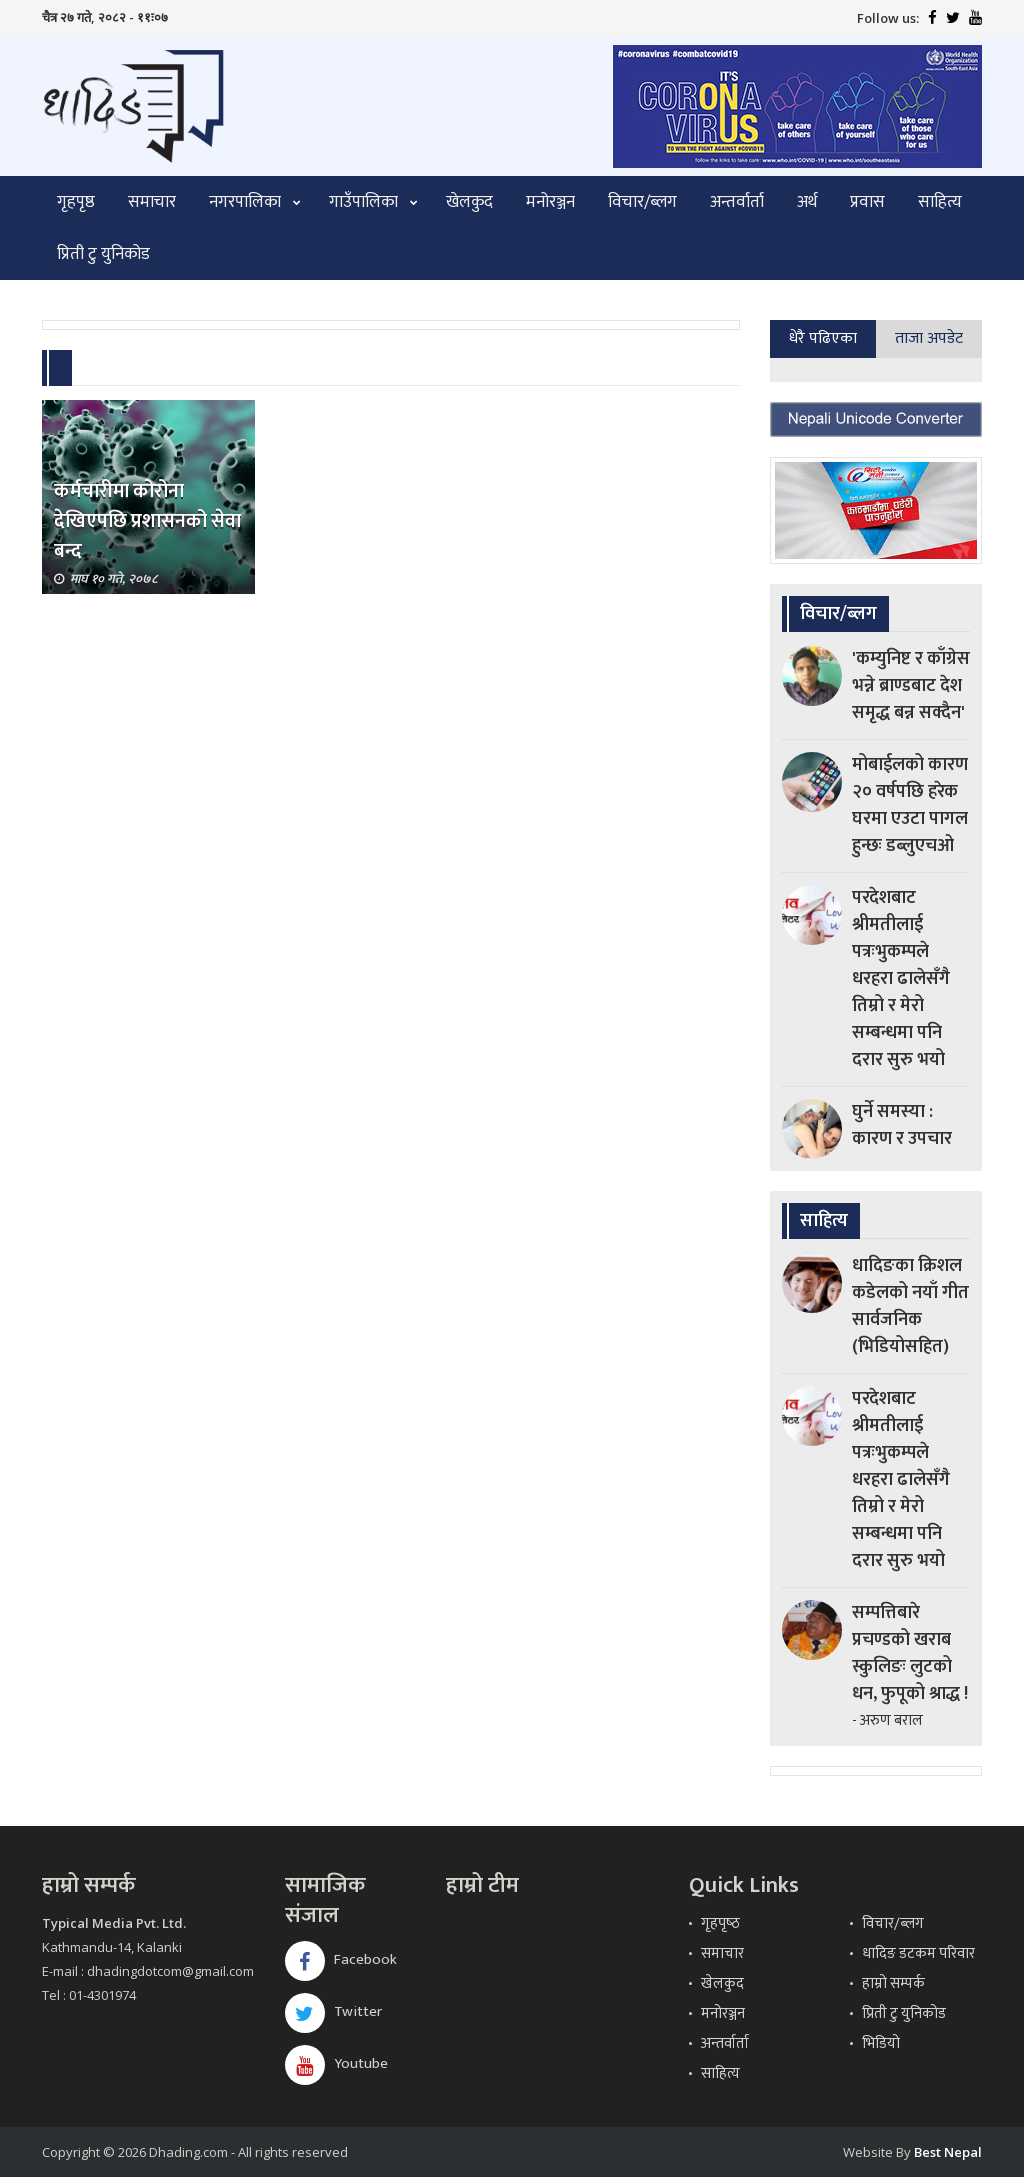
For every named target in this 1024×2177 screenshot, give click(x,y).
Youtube (336, 2063)
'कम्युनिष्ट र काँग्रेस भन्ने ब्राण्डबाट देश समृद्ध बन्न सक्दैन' (911, 686)
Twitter (333, 2011)
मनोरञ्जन (550, 202)
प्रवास (867, 202)
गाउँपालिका (363, 202)
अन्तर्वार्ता (737, 202)
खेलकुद (469, 202)
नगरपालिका (245, 202)
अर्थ (807, 202)
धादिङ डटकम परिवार (918, 1953)
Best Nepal (948, 2152)
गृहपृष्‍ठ (720, 1923)
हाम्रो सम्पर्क (893, 1983)
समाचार (152, 202)
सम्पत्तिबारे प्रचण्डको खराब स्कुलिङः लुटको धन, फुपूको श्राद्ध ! (910, 1653)
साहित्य (940, 202)
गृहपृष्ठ (76, 202)
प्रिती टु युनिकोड (103, 254)
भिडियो (881, 2043)
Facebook (341, 1959)
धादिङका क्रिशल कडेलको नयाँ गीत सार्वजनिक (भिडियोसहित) (910, 1306)
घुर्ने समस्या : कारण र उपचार (902, 1125)
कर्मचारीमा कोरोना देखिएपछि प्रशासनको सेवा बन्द (147, 521)
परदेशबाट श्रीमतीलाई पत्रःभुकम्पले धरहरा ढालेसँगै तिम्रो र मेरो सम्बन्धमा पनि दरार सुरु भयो (901, 979)
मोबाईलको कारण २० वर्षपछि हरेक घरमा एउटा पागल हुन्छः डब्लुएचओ (910, 805)
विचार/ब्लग (642, 202)
